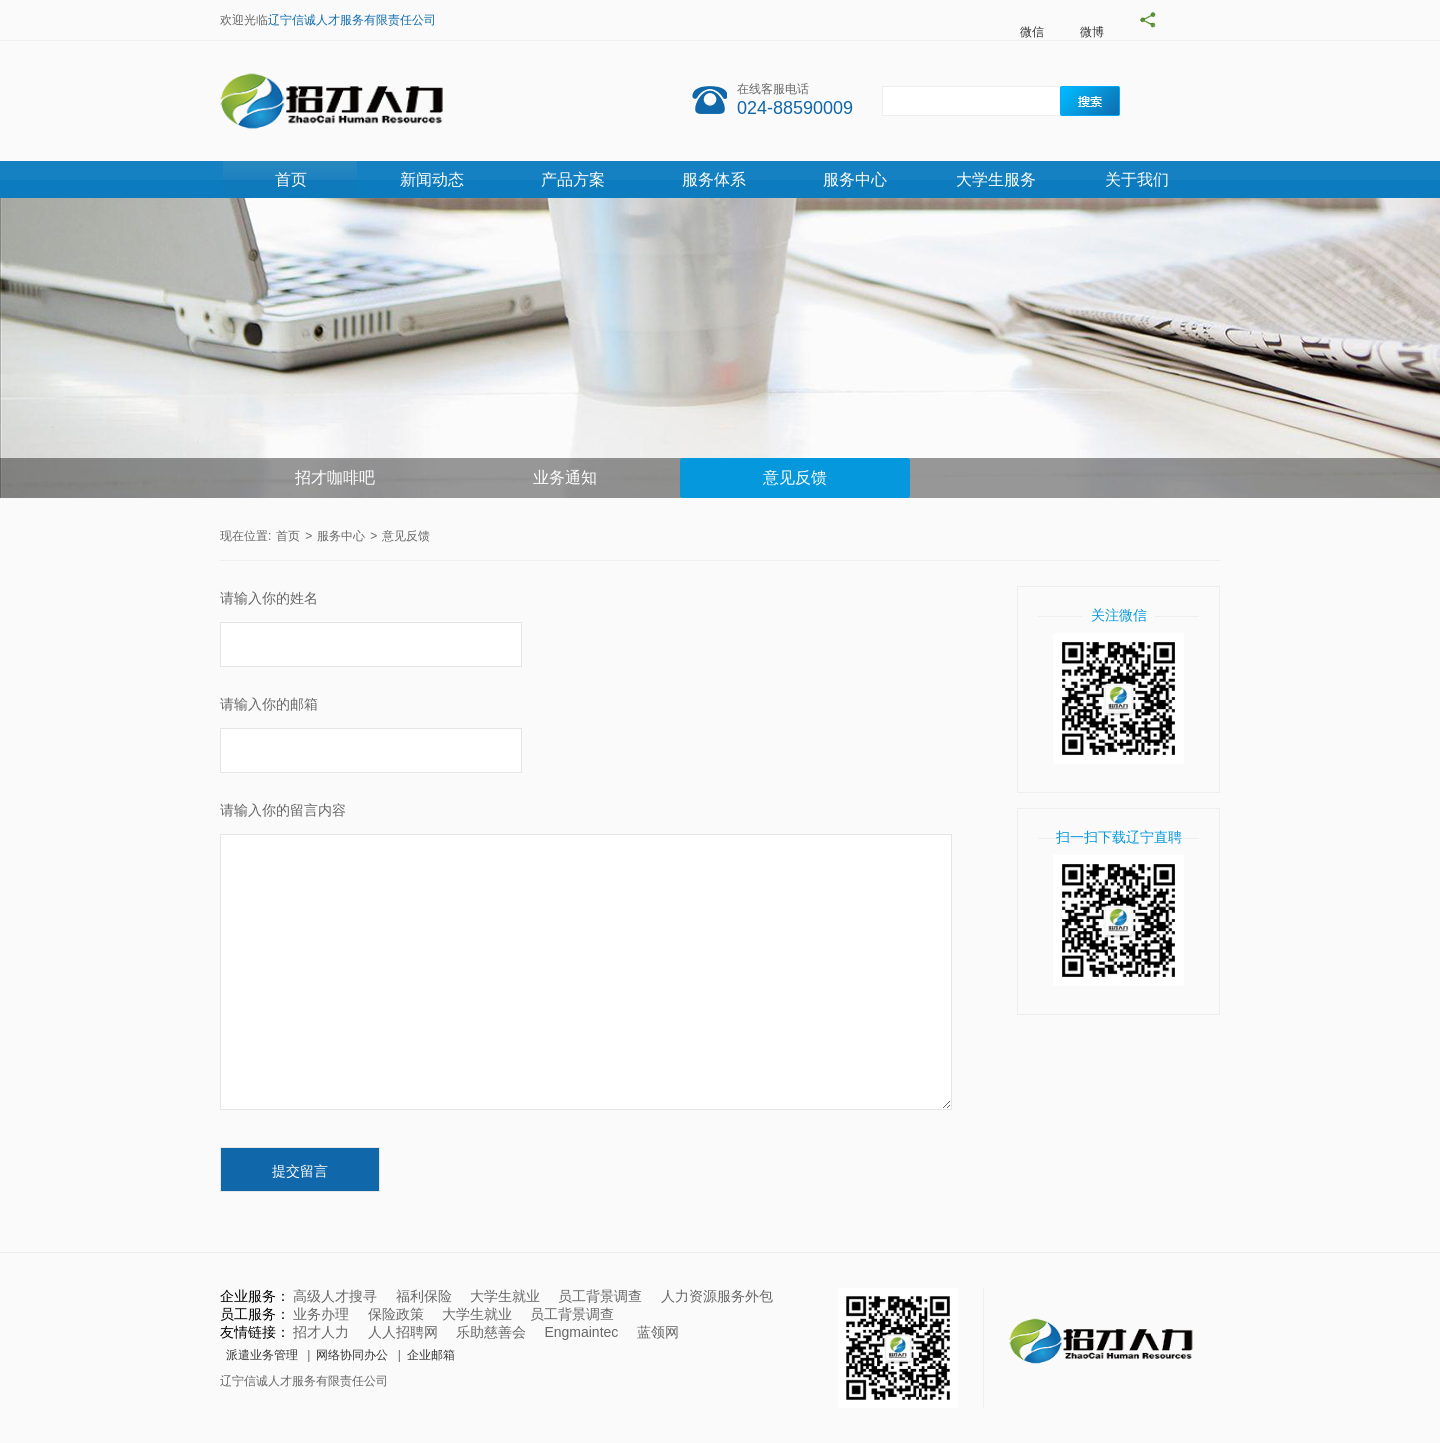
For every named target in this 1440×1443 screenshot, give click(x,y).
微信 (1032, 32)
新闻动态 (432, 179)
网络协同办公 (352, 1355)
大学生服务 (996, 179)
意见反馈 (795, 477)
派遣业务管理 (262, 1355)
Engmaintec (581, 1332)
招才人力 (321, 1332)
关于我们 (1137, 179)
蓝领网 (658, 1332)
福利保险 (424, 1296)
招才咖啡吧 (335, 477)
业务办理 (321, 1314)
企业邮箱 (431, 1355)
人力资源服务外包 (717, 1296)
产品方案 (573, 179)
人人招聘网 (403, 1332)
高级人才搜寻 (335, 1296)
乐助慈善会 (491, 1332)
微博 (1092, 32)
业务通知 (565, 477)
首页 (291, 179)
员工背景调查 (600, 1296)
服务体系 (714, 179)
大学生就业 (505, 1296)
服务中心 (855, 179)
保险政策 (396, 1314)
